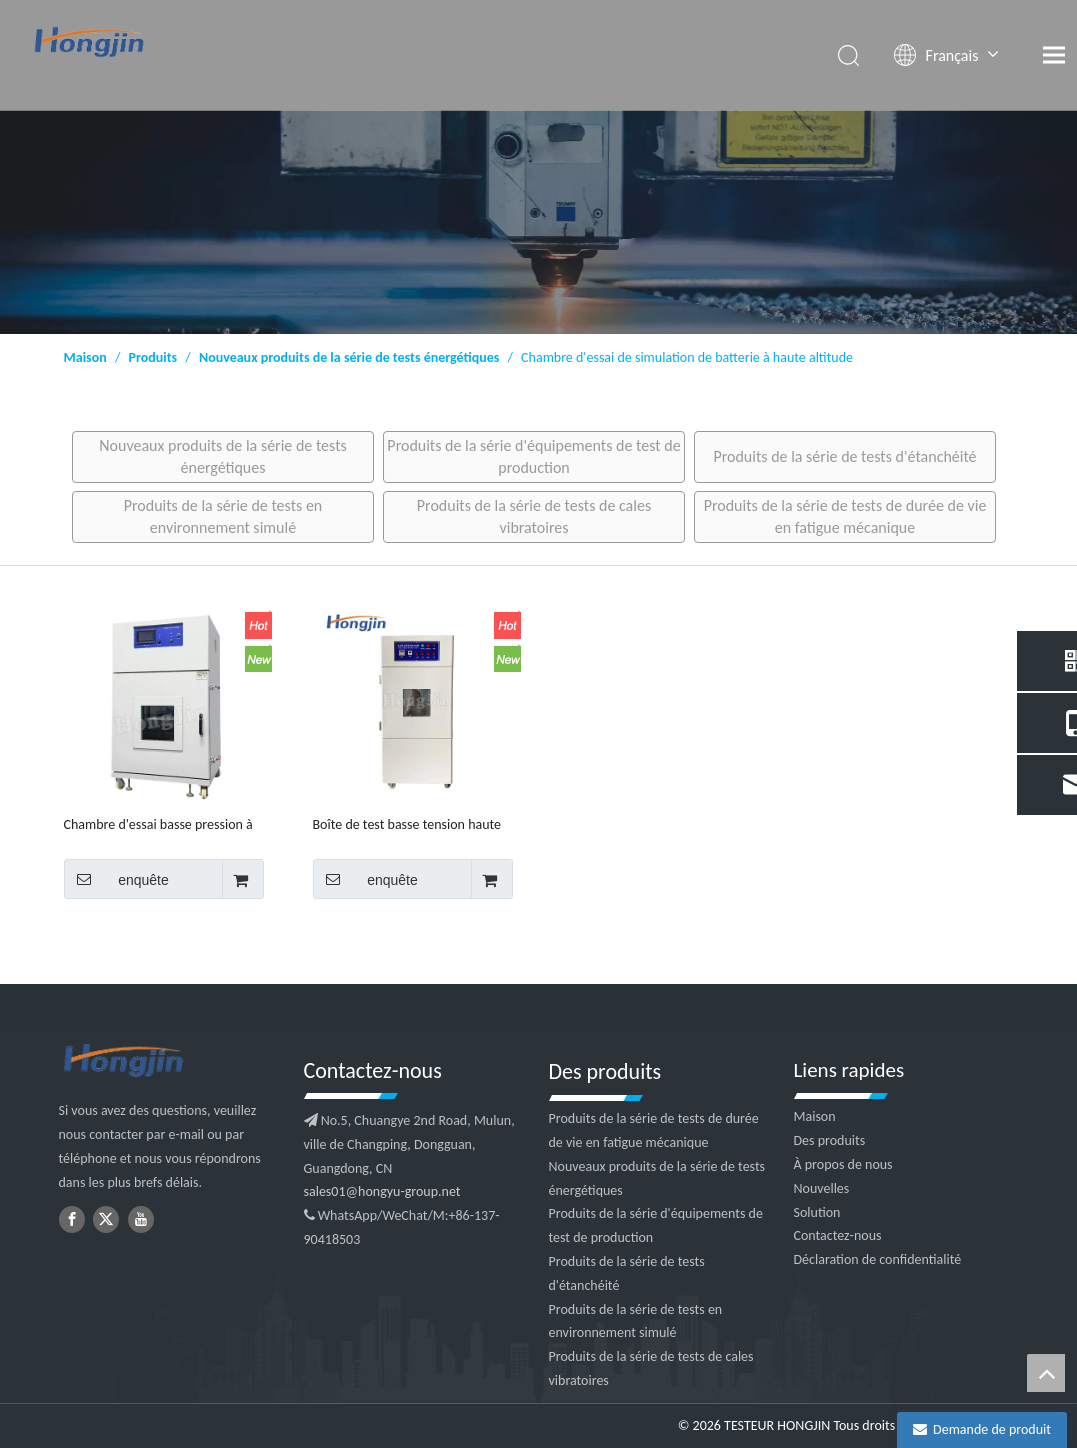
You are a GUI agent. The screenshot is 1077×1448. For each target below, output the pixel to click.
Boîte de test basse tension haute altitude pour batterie (407, 824)
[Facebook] (72, 1219)
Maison (815, 1116)
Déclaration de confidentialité (878, 1259)
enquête (116, 879)
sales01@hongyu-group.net (382, 1191)
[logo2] (171, 1061)
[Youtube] (141, 1219)
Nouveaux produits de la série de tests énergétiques (223, 456)
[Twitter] (106, 1219)
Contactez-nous (838, 1235)
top (1046, 1373)
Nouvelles (822, 1188)
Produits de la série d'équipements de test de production (533, 456)
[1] (538, 222)
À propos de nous (843, 1164)
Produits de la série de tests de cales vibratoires (534, 516)
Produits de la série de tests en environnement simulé (223, 516)
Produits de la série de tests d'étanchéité (844, 456)
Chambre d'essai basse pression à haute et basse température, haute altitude (162, 824)
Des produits (830, 1140)
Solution (817, 1212)
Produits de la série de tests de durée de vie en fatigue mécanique (845, 516)
